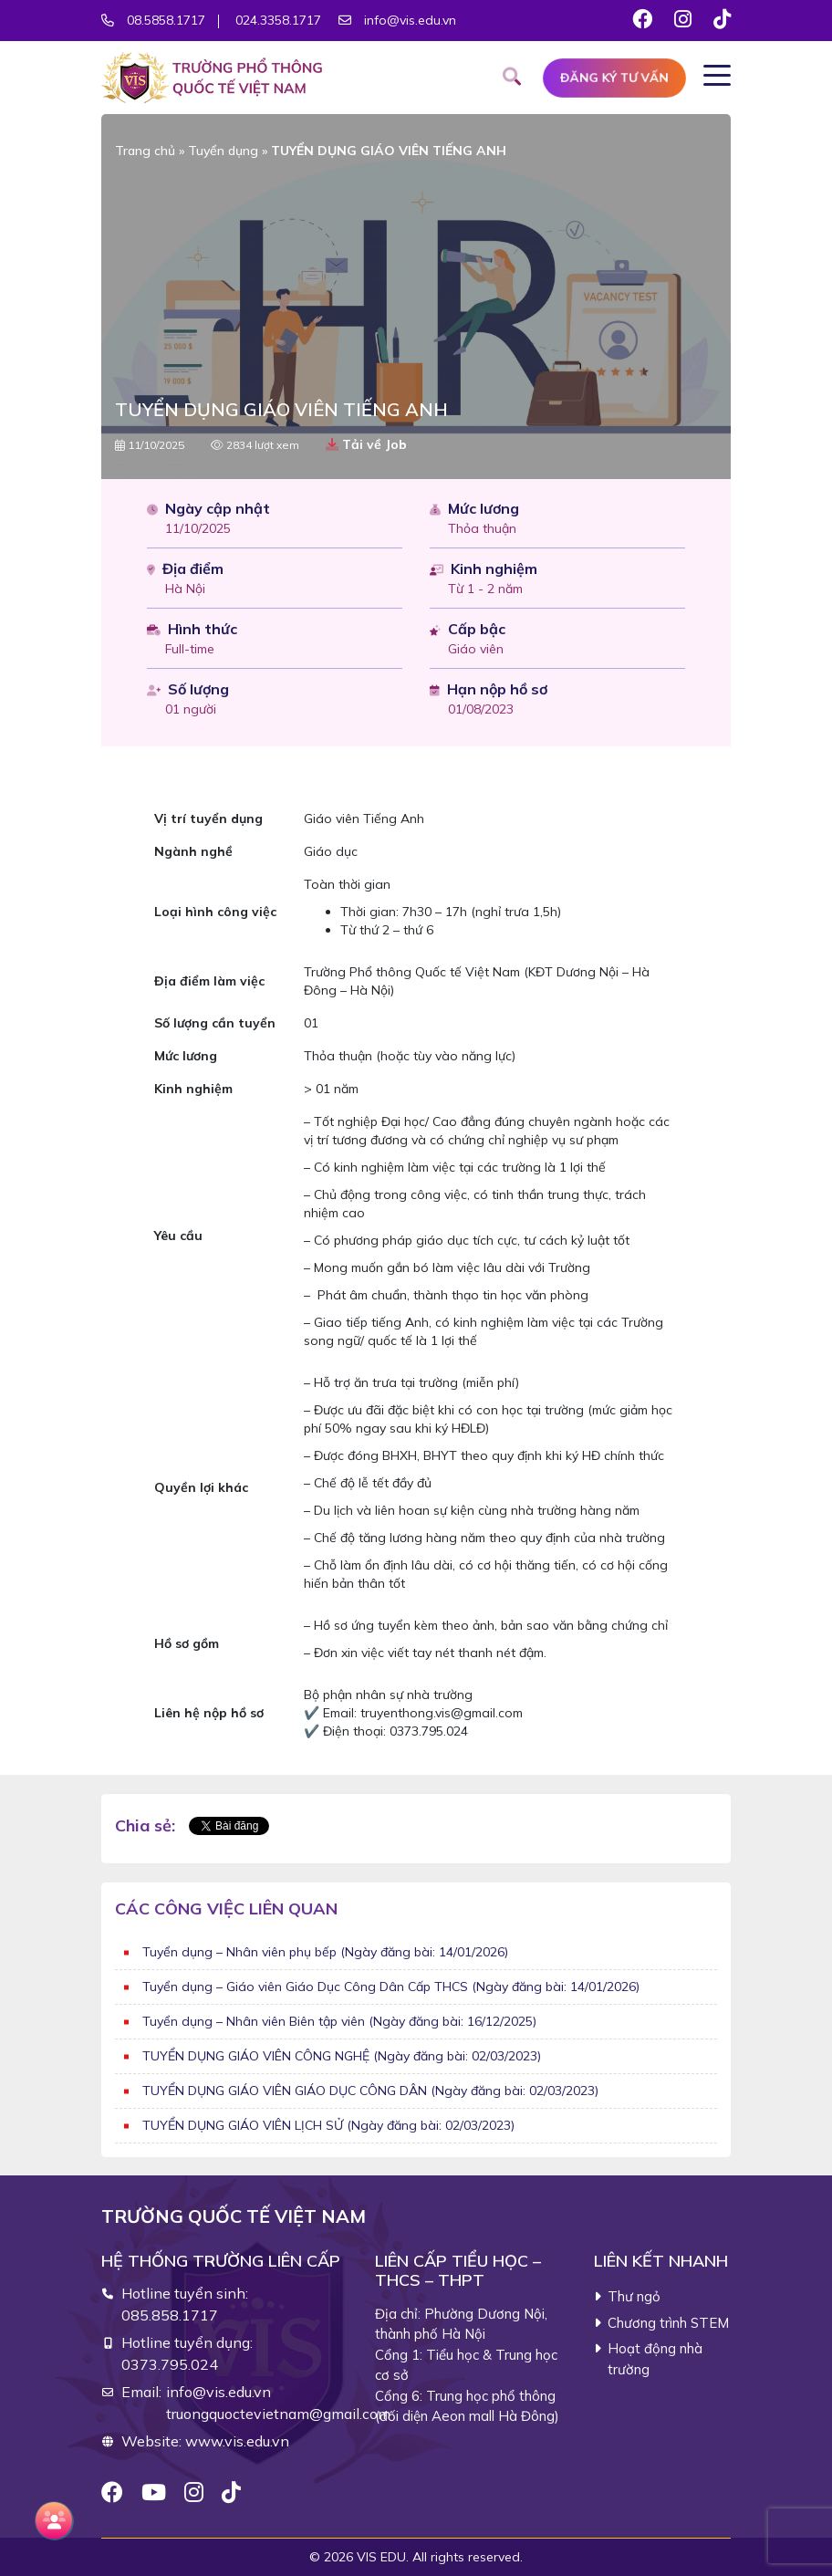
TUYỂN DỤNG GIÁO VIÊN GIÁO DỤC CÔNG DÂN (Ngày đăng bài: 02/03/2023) (370, 2090)
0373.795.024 (169, 2364)
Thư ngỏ (634, 2296)
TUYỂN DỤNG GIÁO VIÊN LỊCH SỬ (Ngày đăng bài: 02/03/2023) (328, 2125)
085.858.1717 (169, 2315)
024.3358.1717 (279, 20)
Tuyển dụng (223, 150)
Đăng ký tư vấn (614, 77)
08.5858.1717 (166, 20)
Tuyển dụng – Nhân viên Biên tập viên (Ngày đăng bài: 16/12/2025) (339, 2021)
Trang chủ (145, 150)
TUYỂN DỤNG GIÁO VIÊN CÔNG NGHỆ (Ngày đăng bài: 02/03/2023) (341, 2056)
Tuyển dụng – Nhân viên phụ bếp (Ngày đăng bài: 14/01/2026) (325, 1952)
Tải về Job (366, 444)
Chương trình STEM (668, 2322)
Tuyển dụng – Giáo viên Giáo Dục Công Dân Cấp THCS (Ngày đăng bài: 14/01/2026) (391, 1986)
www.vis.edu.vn (237, 2441)
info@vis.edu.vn (411, 20)
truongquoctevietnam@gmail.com (278, 2413)
